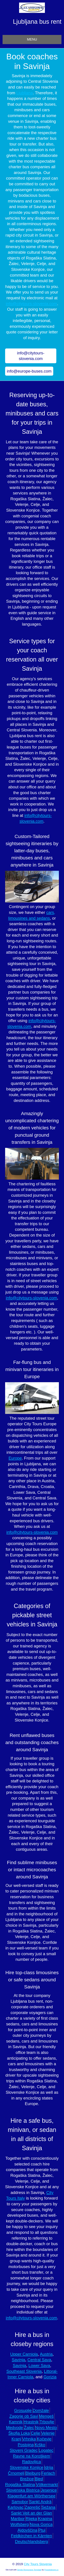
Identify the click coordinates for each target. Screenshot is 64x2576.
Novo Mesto (46, 2427)
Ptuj (41, 2530)
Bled (39, 2478)
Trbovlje (47, 2421)
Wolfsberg (19, 2524)
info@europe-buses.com (29, 371)
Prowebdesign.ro (51, 2570)
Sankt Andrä (40, 2501)
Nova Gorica (41, 2524)
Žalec (29, 2427)
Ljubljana (24, 93)
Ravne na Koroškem (31, 2456)
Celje (35, 2433)
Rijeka (31, 2518)
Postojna (26, 2444)
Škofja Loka (19, 2433)
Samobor (19, 2501)
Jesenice (49, 2490)
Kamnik (16, 2421)
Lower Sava (39, 2365)
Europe (15, 1458)
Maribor (18, 2518)
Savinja (18, 2359)
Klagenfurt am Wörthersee (31, 2496)
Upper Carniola (24, 2354)
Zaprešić (32, 2507)
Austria (46, 2354)
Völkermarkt (47, 2484)
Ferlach (48, 2473)
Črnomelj (16, 2473)
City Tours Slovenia (38, 2564)
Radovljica (31, 2461)
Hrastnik (31, 2421)
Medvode (14, 2427)
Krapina (45, 2518)
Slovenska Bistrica (23, 2490)
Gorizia (50, 2377)
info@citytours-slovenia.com (31, 303)
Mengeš (46, 2416)
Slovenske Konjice (26, 2467)
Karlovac (16, 2507)
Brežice (27, 2478)
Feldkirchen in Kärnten (31, 2535)
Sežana (48, 2507)
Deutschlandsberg (31, 2541)
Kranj (16, 2439)
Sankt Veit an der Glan (31, 2513)
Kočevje (44, 2439)
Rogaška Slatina (20, 2484)
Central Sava (39, 2359)
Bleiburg (32, 2473)
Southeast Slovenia (24, 2371)
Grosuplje (23, 2410)
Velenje (48, 2433)
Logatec (46, 2450)
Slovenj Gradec (24, 2450)
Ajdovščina (27, 2530)
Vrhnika (29, 2439)
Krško (40, 2444)
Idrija (48, 2467)
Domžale (41, 2410)
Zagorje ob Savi (23, 2416)
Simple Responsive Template (29, 2570)
